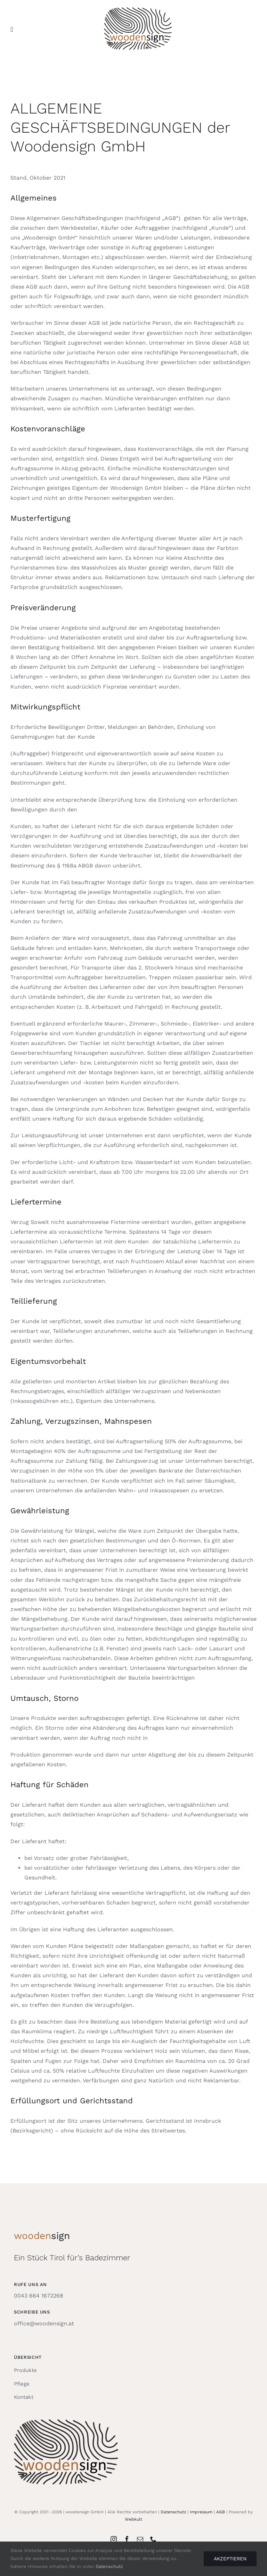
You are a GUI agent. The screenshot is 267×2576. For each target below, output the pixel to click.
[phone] (153, 2539)
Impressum (201, 2512)
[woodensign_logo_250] (138, 10)
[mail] (140, 2539)
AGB (220, 2512)
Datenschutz (173, 2512)
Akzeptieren (230, 2558)
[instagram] (114, 2539)
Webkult (133, 2519)
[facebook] (127, 2539)
